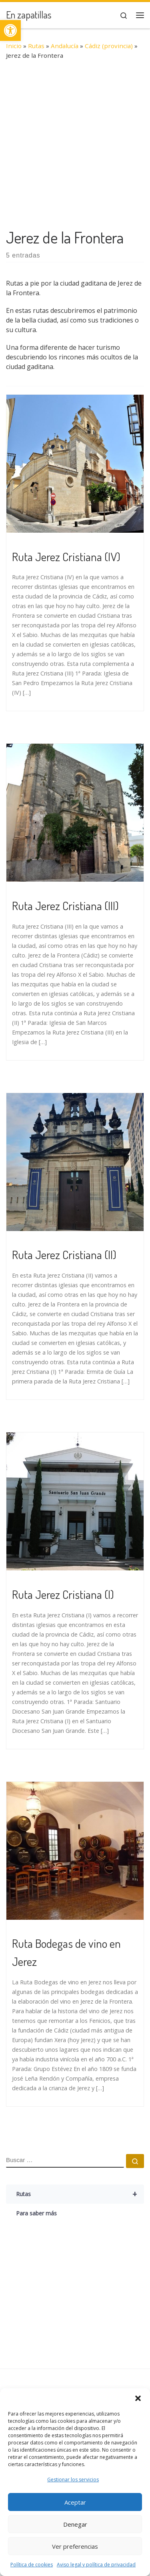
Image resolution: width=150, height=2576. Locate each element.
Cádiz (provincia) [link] (109, 46)
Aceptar (75, 2502)
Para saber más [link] (36, 2213)
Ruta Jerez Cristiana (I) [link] (63, 1594)
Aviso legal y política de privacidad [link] (96, 2564)
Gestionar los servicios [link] (73, 2479)
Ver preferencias (75, 2546)
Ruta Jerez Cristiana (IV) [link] (66, 556)
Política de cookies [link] (31, 2564)
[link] (10, 30)
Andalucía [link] (64, 46)
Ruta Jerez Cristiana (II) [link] (64, 1254)
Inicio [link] (14, 46)
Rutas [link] (36, 46)
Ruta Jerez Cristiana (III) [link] (65, 905)
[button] (138, 2398)
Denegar (75, 2524)
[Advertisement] (75, 148)
